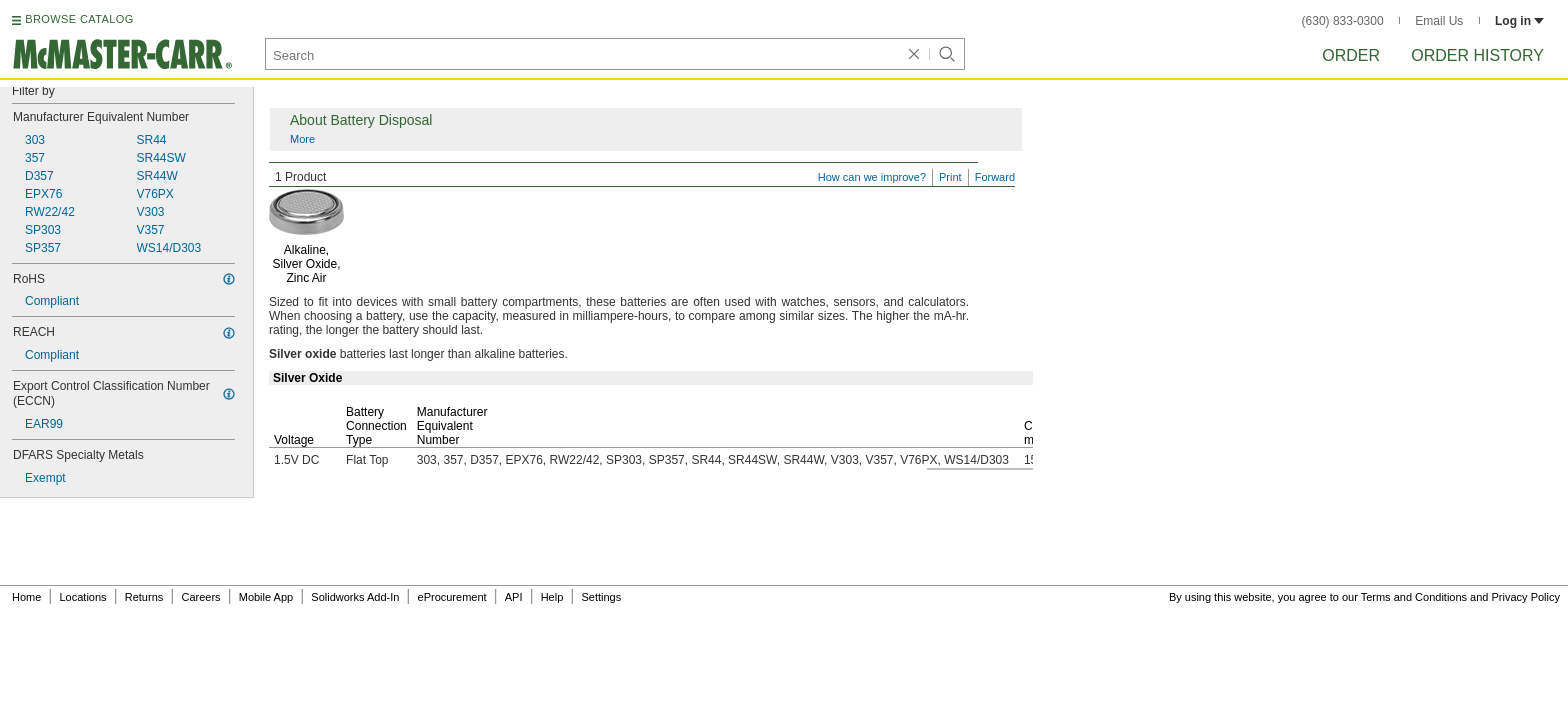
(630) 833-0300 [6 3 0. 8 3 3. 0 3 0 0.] (1343, 21)
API (514, 597)
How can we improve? (872, 177)
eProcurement (452, 597)
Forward (995, 177)
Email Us (1439, 21)
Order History (1477, 55)
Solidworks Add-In (355, 597)
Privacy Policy (1526, 597)
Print (950, 177)
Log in (1519, 21)
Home (26, 597)
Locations (83, 597)
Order (1351, 55)
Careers (200, 597)
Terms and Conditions (1414, 597)
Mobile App (266, 597)
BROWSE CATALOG (79, 19)
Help (552, 597)
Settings (601, 597)
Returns (144, 597)
